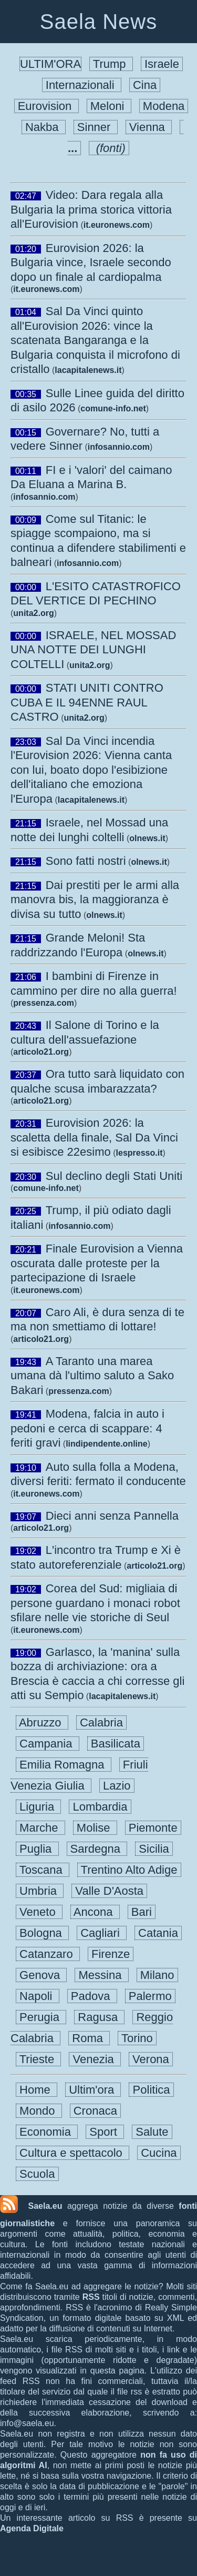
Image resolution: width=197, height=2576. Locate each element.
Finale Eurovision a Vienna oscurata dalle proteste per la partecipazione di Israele (97, 1263)
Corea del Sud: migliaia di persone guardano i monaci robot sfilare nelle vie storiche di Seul (95, 1603)
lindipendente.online (107, 1443)
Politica (151, 2089)
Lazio (117, 1785)
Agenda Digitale (32, 2528)
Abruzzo (42, 1722)
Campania (47, 1743)
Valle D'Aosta (109, 1890)
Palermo (150, 1996)
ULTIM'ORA (50, 63)
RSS (91, 2296)
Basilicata (115, 1743)
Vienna (148, 127)
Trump (111, 63)
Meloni (109, 106)
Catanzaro (47, 1954)
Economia (46, 2131)
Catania (158, 1932)
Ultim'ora (93, 2089)
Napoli (37, 1996)
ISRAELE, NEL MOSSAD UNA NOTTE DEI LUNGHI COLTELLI (93, 650)
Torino (137, 2038)
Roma (89, 2038)
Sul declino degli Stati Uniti (114, 1176)
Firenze (110, 1954)
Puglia (37, 1848)
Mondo (38, 2110)
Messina (101, 1975)
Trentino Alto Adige (129, 1869)
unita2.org (33, 613)
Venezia (94, 2059)
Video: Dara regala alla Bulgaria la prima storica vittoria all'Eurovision (91, 209)
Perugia (41, 2017)
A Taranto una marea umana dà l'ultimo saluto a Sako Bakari (92, 1376)
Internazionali (82, 85)
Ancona (95, 1911)
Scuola (37, 2173)
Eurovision (46, 106)
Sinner (95, 127)
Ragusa (99, 2017)
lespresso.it (139, 1152)
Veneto (39, 1911)
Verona (150, 2059)
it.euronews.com (117, 224)
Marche (40, 1827)
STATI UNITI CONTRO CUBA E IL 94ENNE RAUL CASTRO (87, 702)
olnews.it (147, 838)
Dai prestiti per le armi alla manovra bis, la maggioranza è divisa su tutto (95, 899)
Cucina (159, 2152)
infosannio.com (119, 446)
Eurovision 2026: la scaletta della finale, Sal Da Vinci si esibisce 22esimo (94, 1137)
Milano (157, 1975)
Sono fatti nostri (86, 860)
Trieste (38, 2059)
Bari (141, 1911)
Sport (104, 2131)
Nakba (43, 127)
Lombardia (99, 1806)
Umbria (39, 1890)
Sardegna (97, 1848)
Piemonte (153, 1827)
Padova (92, 1996)
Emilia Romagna (63, 1764)
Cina (145, 85)
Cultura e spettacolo (72, 2152)
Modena (164, 106)
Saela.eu (45, 2205)
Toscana (42, 1869)
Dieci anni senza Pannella (112, 1515)
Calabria (101, 1722)
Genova (41, 1975)
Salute (152, 2131)
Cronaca (95, 2110)
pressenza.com (43, 1002)
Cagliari (101, 1932)
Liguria (38, 1806)
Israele (161, 63)
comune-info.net (113, 408)
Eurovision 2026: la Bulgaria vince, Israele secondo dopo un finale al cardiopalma (91, 262)
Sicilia (154, 1848)
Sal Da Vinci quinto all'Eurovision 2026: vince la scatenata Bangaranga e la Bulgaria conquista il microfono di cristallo (95, 340)
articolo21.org (41, 1051)
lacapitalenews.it (88, 370)
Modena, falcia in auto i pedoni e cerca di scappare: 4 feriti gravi (87, 1428)
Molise (95, 1827)
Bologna (42, 1932)
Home (36, 2089)
